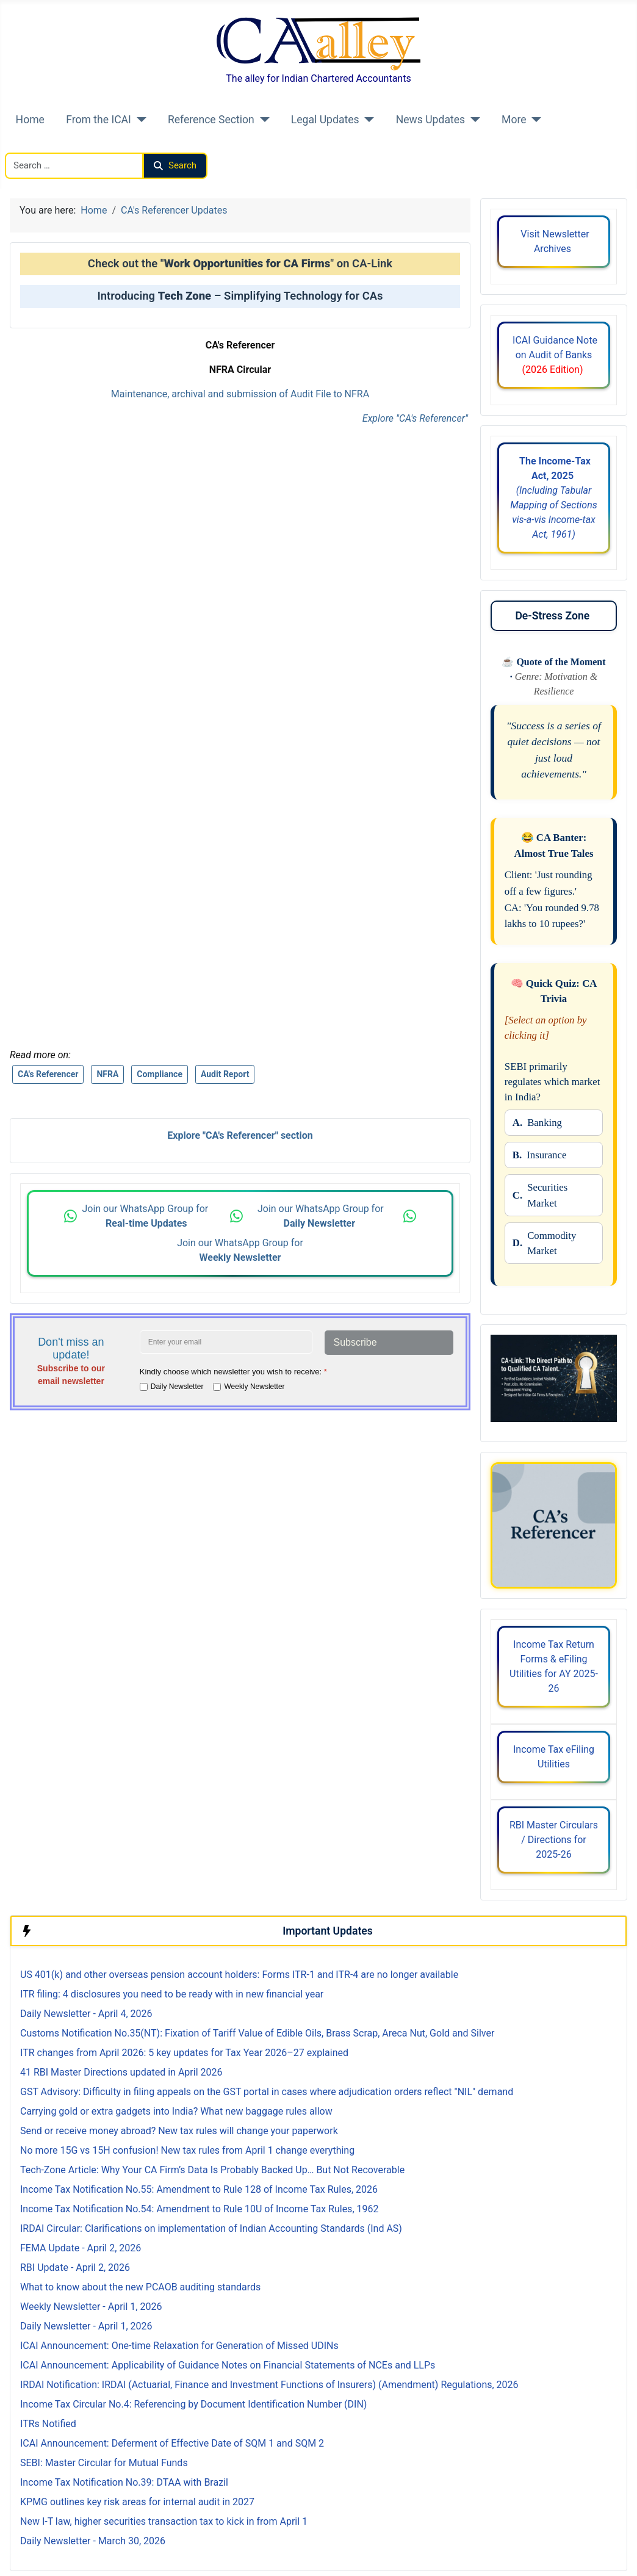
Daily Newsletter (177, 1386)
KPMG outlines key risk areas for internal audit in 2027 (137, 2502)
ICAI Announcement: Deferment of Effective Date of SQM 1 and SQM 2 (172, 2443)
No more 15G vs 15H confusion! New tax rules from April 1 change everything (187, 2150)
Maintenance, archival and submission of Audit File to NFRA (240, 394)
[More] (534, 120)
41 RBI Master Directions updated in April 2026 (121, 2072)
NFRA (107, 1074)
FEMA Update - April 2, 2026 (80, 2248)
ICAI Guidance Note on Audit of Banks (553, 354)
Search (175, 165)
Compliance (159, 1074)
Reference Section (211, 120)
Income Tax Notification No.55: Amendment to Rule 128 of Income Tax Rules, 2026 (199, 2189)
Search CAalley (37, 145)
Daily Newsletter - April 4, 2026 (86, 2013)
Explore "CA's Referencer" (415, 418)
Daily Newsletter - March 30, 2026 (92, 2541)
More (514, 120)
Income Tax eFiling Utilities (553, 1757)
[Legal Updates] (367, 120)
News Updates (431, 120)
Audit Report (225, 1074)
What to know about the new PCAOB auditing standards (140, 2287)
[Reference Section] (262, 120)
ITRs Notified (48, 2424)
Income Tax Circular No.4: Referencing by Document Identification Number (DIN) (193, 2404)
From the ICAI (98, 120)
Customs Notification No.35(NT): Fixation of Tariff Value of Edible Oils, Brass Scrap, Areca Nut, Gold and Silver (257, 2033)
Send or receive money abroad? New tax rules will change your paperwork (179, 2131)
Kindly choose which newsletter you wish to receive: (233, 1371)
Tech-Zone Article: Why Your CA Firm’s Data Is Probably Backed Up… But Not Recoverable (212, 2170)
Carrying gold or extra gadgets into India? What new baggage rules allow (176, 2111)
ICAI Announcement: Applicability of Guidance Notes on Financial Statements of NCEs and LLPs (227, 2365)
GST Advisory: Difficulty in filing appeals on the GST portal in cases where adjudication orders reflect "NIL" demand (266, 2092)
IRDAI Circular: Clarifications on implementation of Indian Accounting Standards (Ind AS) (211, 2228)
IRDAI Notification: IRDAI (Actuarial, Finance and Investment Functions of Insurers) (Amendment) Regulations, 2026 (269, 2384)
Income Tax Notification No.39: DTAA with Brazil (125, 2482)
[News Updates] (472, 120)
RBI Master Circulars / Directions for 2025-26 (553, 1839)
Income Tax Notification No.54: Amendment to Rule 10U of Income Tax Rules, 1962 (199, 2209)
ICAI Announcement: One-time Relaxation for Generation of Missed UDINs (179, 2345)
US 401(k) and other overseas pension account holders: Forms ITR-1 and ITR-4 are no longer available (239, 1974)
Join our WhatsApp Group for (146, 1216)
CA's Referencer (48, 1074)
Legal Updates (325, 120)
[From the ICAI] (138, 120)
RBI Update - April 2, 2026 (75, 2267)
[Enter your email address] (226, 1342)
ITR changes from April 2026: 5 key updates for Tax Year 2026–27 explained (184, 2052)
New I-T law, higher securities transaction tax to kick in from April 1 (164, 2521)
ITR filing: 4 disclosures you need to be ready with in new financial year (171, 1994)
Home (30, 120)
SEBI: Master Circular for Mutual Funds (104, 2463)
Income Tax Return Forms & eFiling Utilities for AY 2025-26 (553, 1666)
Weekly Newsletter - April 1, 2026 (91, 2306)
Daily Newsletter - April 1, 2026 (86, 2326)
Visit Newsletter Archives (553, 241)
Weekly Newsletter (254, 1386)
